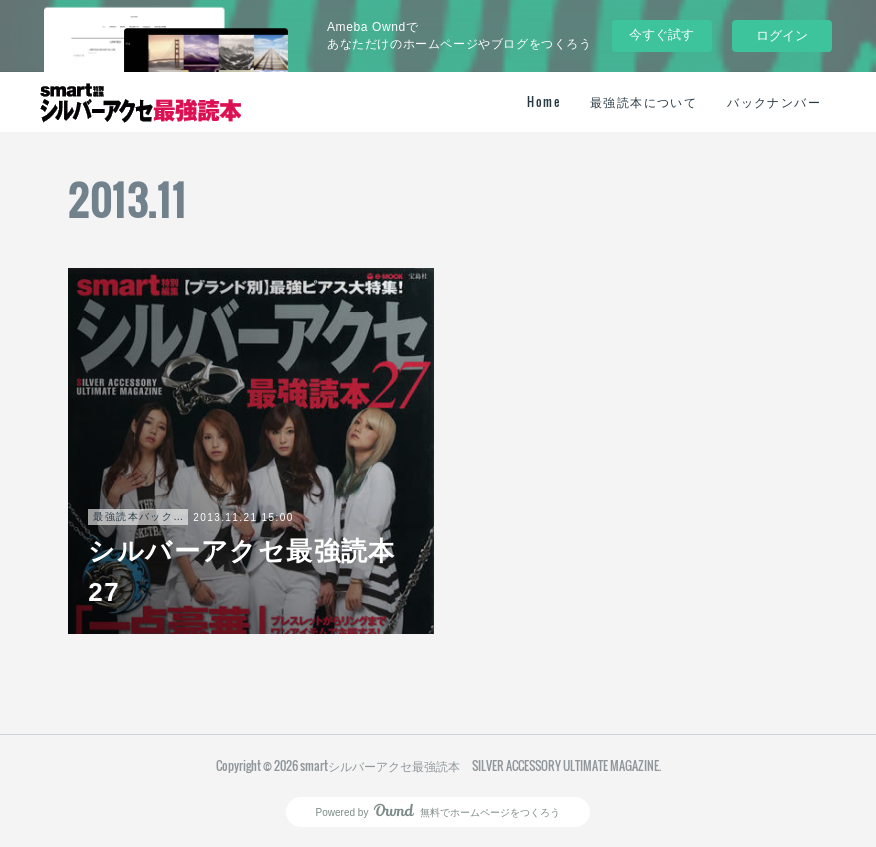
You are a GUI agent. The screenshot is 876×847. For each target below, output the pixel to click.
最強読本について (643, 101)
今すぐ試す (661, 34)
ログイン (782, 35)
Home (543, 101)
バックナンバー (774, 101)
